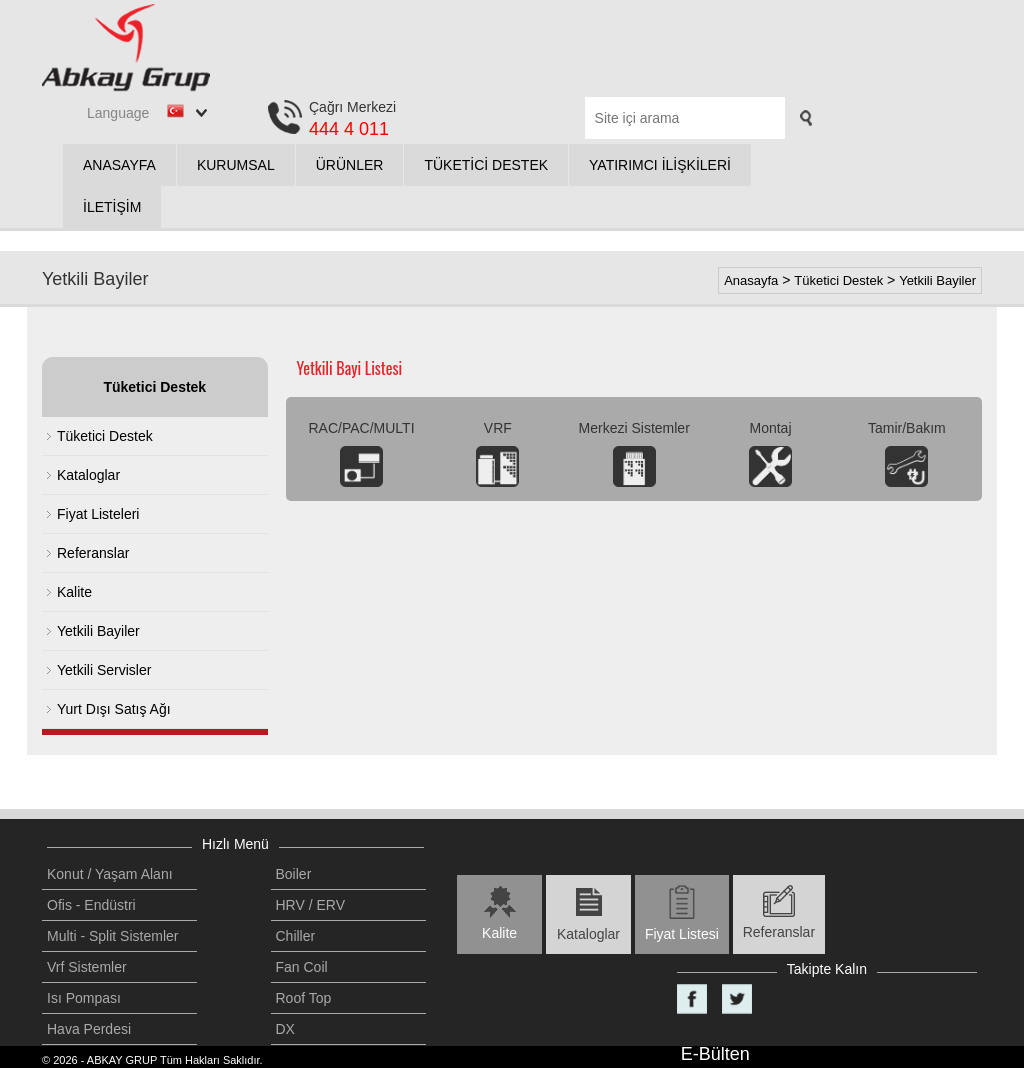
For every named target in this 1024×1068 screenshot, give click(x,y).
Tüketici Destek (838, 280)
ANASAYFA (119, 165)
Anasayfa (751, 280)
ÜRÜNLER (350, 165)
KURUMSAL (236, 165)
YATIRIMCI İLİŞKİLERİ (660, 165)
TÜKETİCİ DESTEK (486, 165)
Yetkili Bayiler (937, 280)
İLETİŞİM (112, 207)
